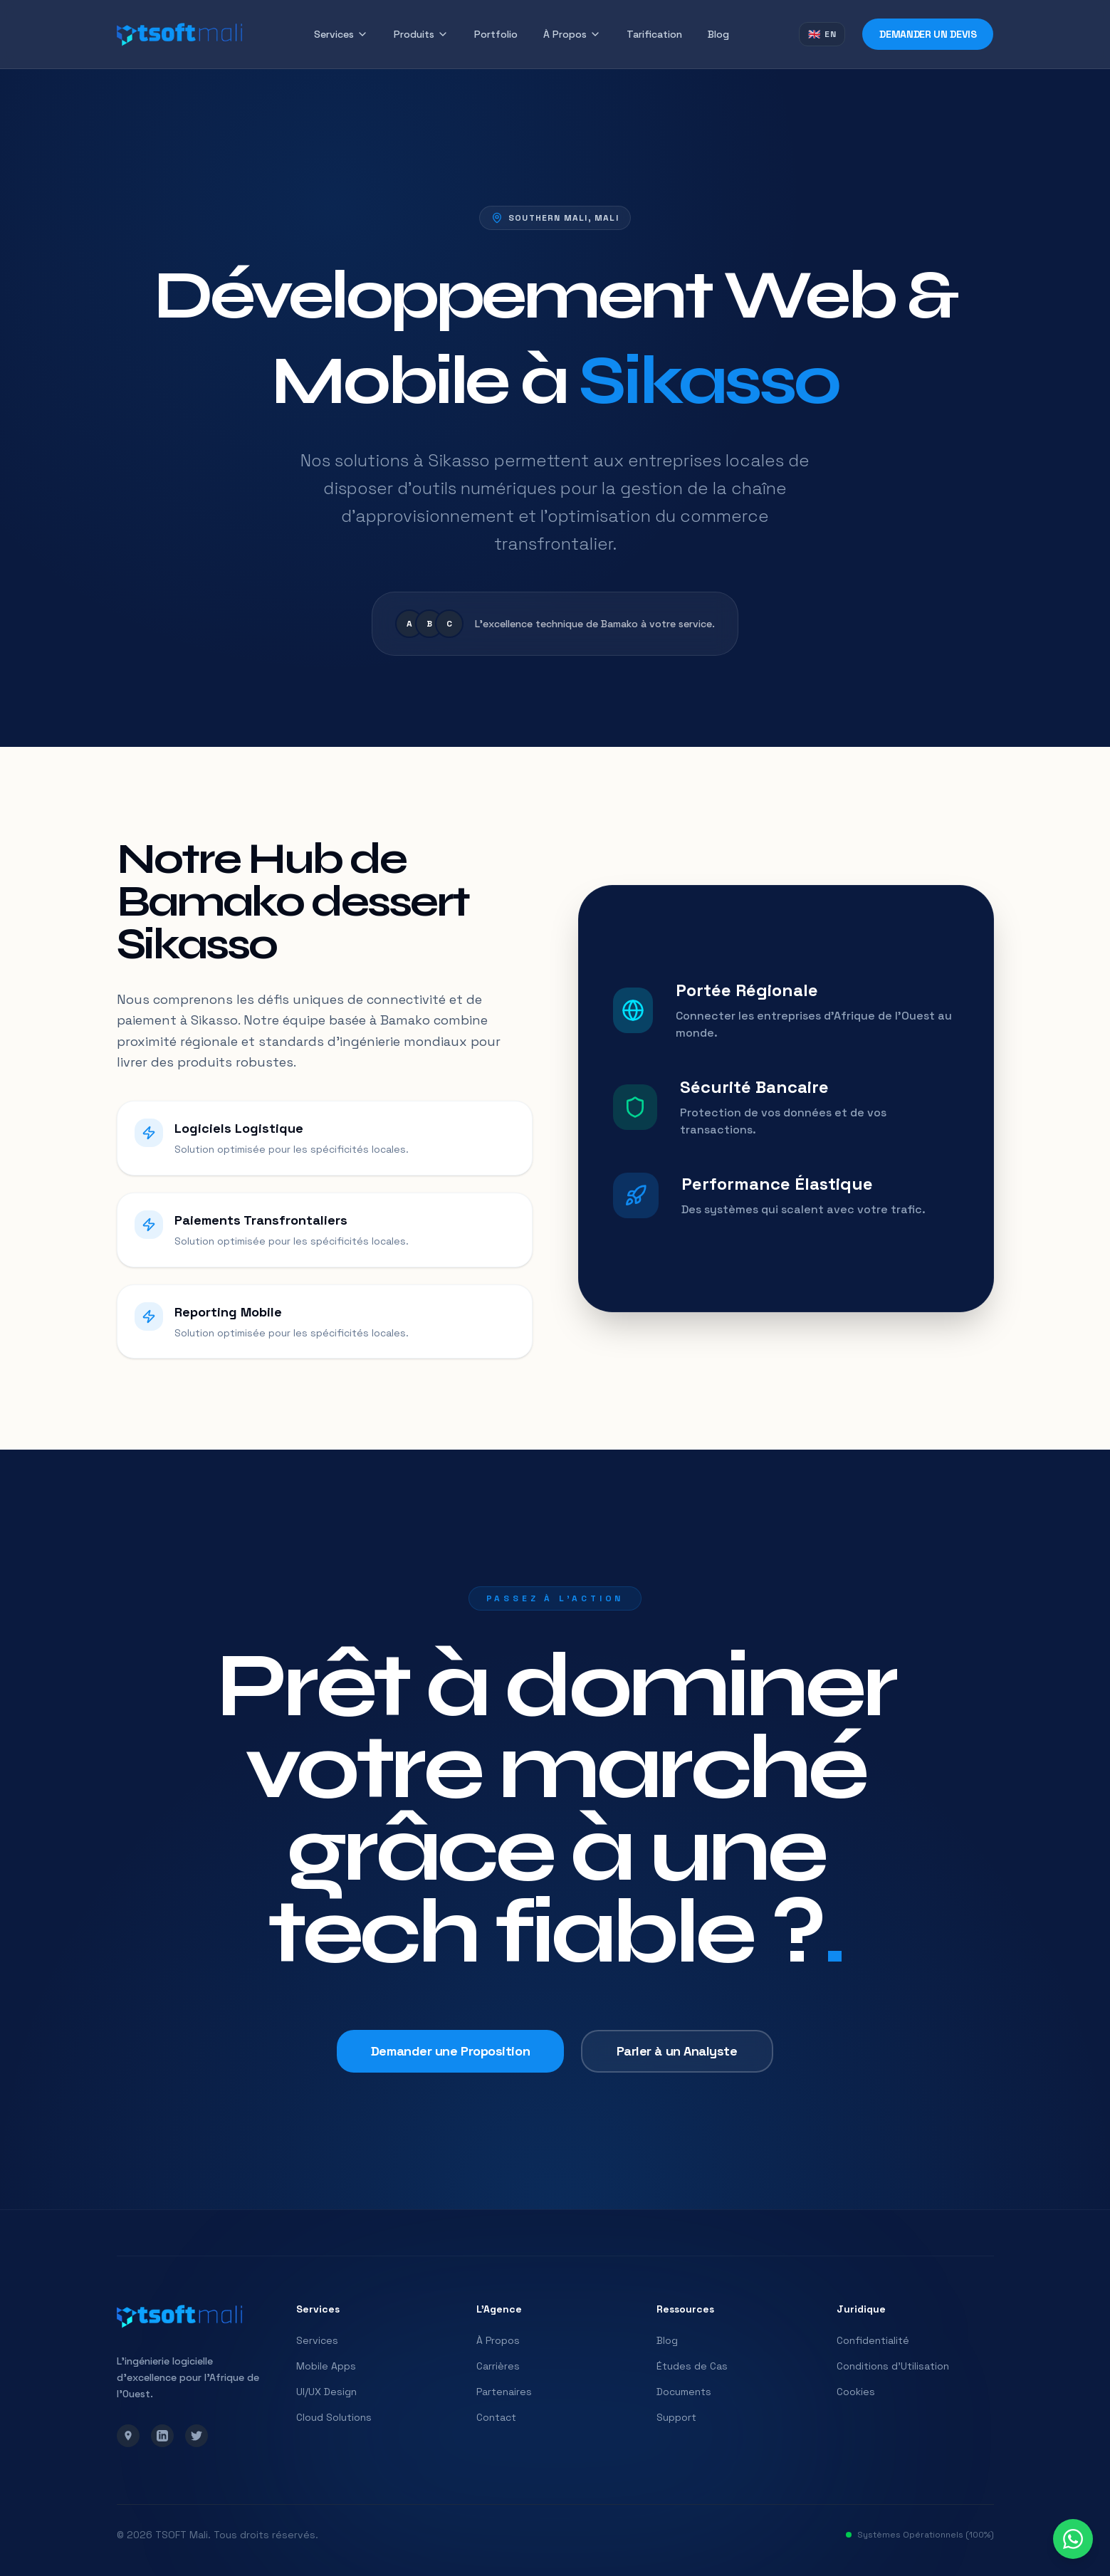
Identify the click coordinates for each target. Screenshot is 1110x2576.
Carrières (498, 2366)
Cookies (856, 2391)
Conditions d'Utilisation (893, 2366)
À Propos (572, 34)
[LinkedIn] (162, 2435)
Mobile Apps (326, 2366)
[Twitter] (196, 2435)
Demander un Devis (927, 34)
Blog (718, 34)
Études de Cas (692, 2366)
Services (341, 34)
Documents (683, 2391)
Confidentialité (873, 2340)
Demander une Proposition (460, 2031)
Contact (496, 2417)
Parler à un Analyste (666, 2031)
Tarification (654, 34)
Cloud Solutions (334, 2417)
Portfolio (496, 34)
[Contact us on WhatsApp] (1073, 2539)
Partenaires (504, 2391)
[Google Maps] (128, 2435)
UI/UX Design (326, 2391)
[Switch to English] (822, 34)
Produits (421, 34)
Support (676, 2417)
